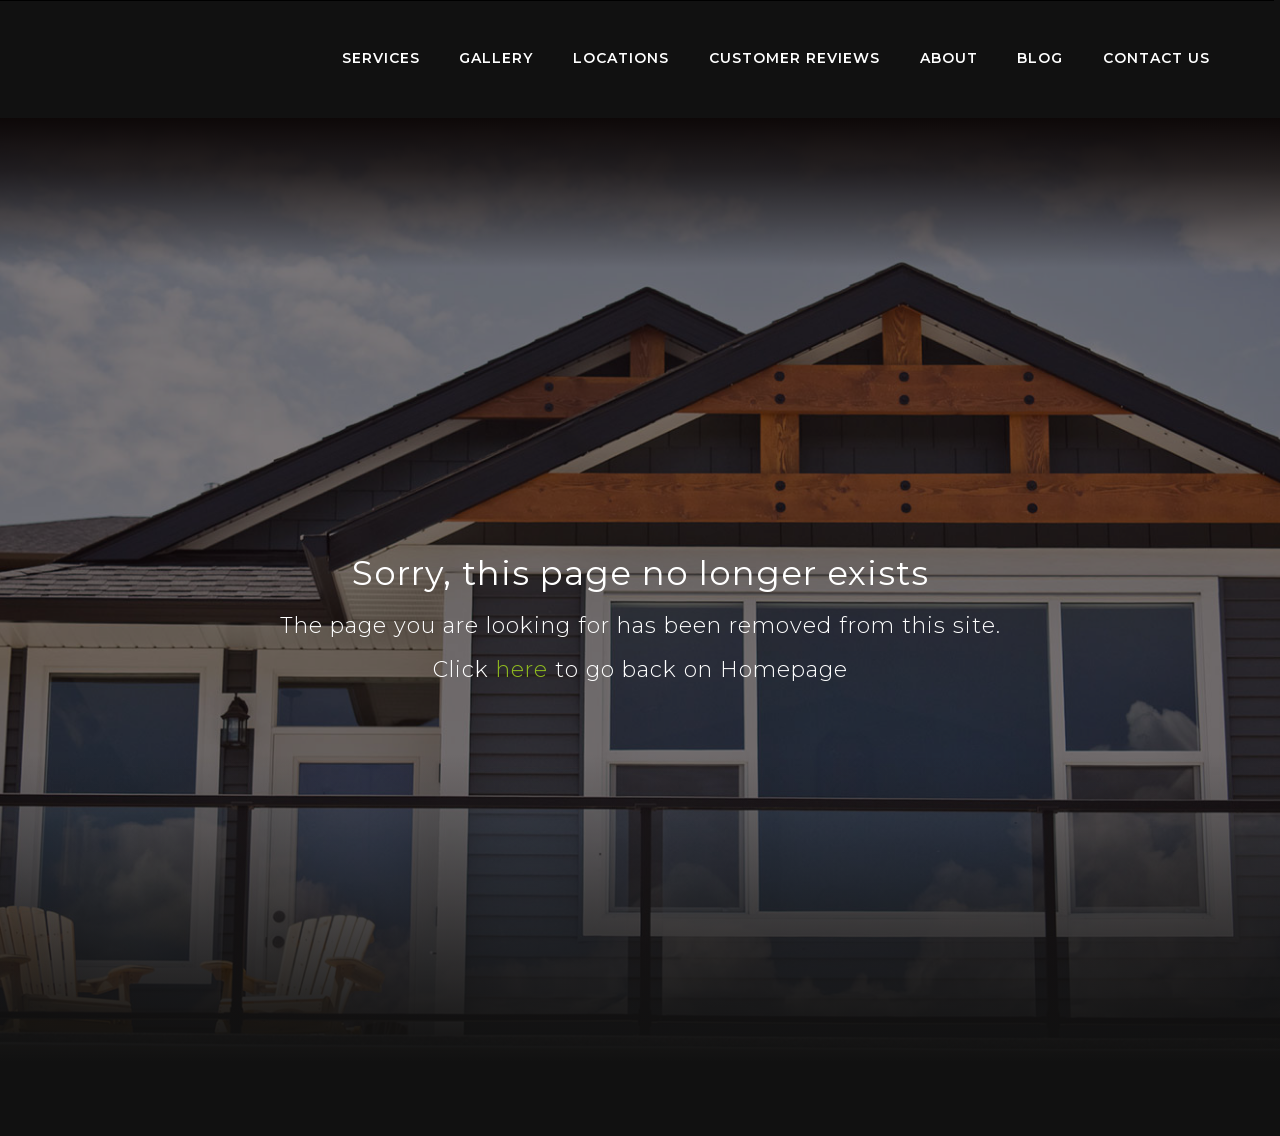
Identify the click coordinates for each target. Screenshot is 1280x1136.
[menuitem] (186, 59)
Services (381, 58)
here (522, 669)
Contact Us (1156, 58)
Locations (621, 58)
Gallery (496, 58)
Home (186, 54)
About (949, 58)
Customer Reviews (794, 58)
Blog (1040, 58)
